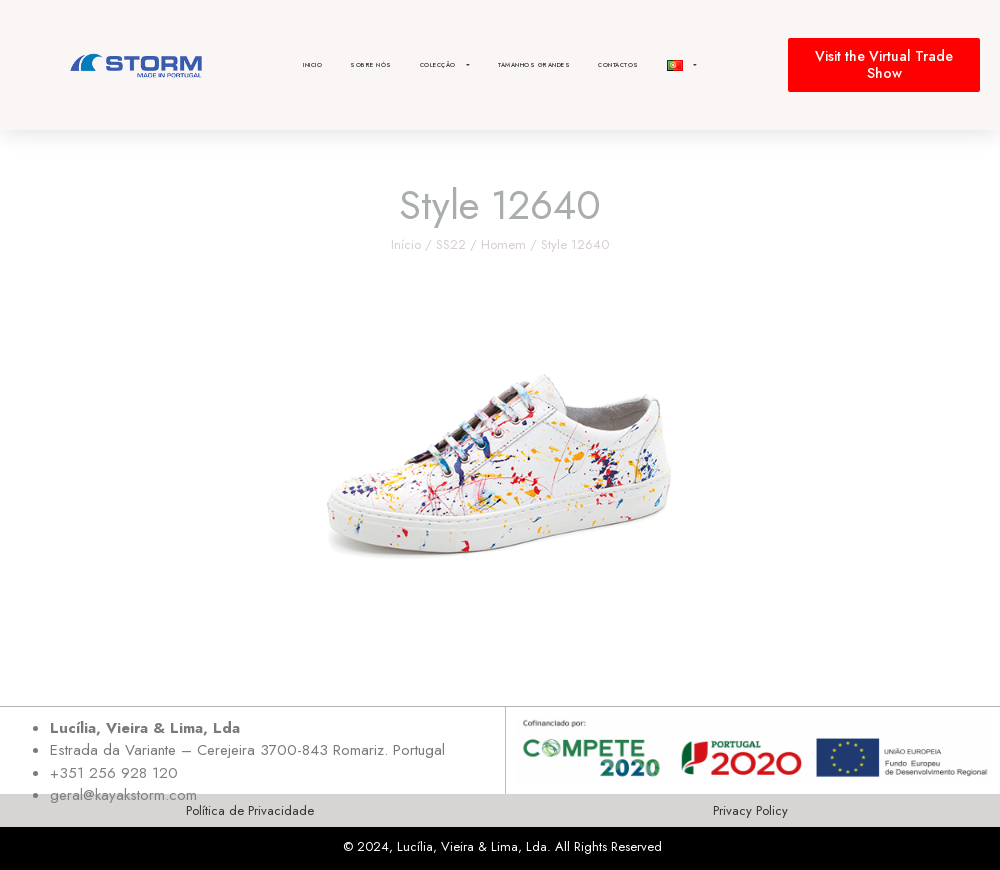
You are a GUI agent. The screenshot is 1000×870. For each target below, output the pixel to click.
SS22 (451, 244)
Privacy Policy (750, 810)
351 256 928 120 (118, 773)
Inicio (312, 65)
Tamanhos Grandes (534, 65)
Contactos (618, 65)
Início (406, 244)
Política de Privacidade (250, 810)
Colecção (445, 65)
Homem (503, 244)
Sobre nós (371, 65)
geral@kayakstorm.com (123, 795)
